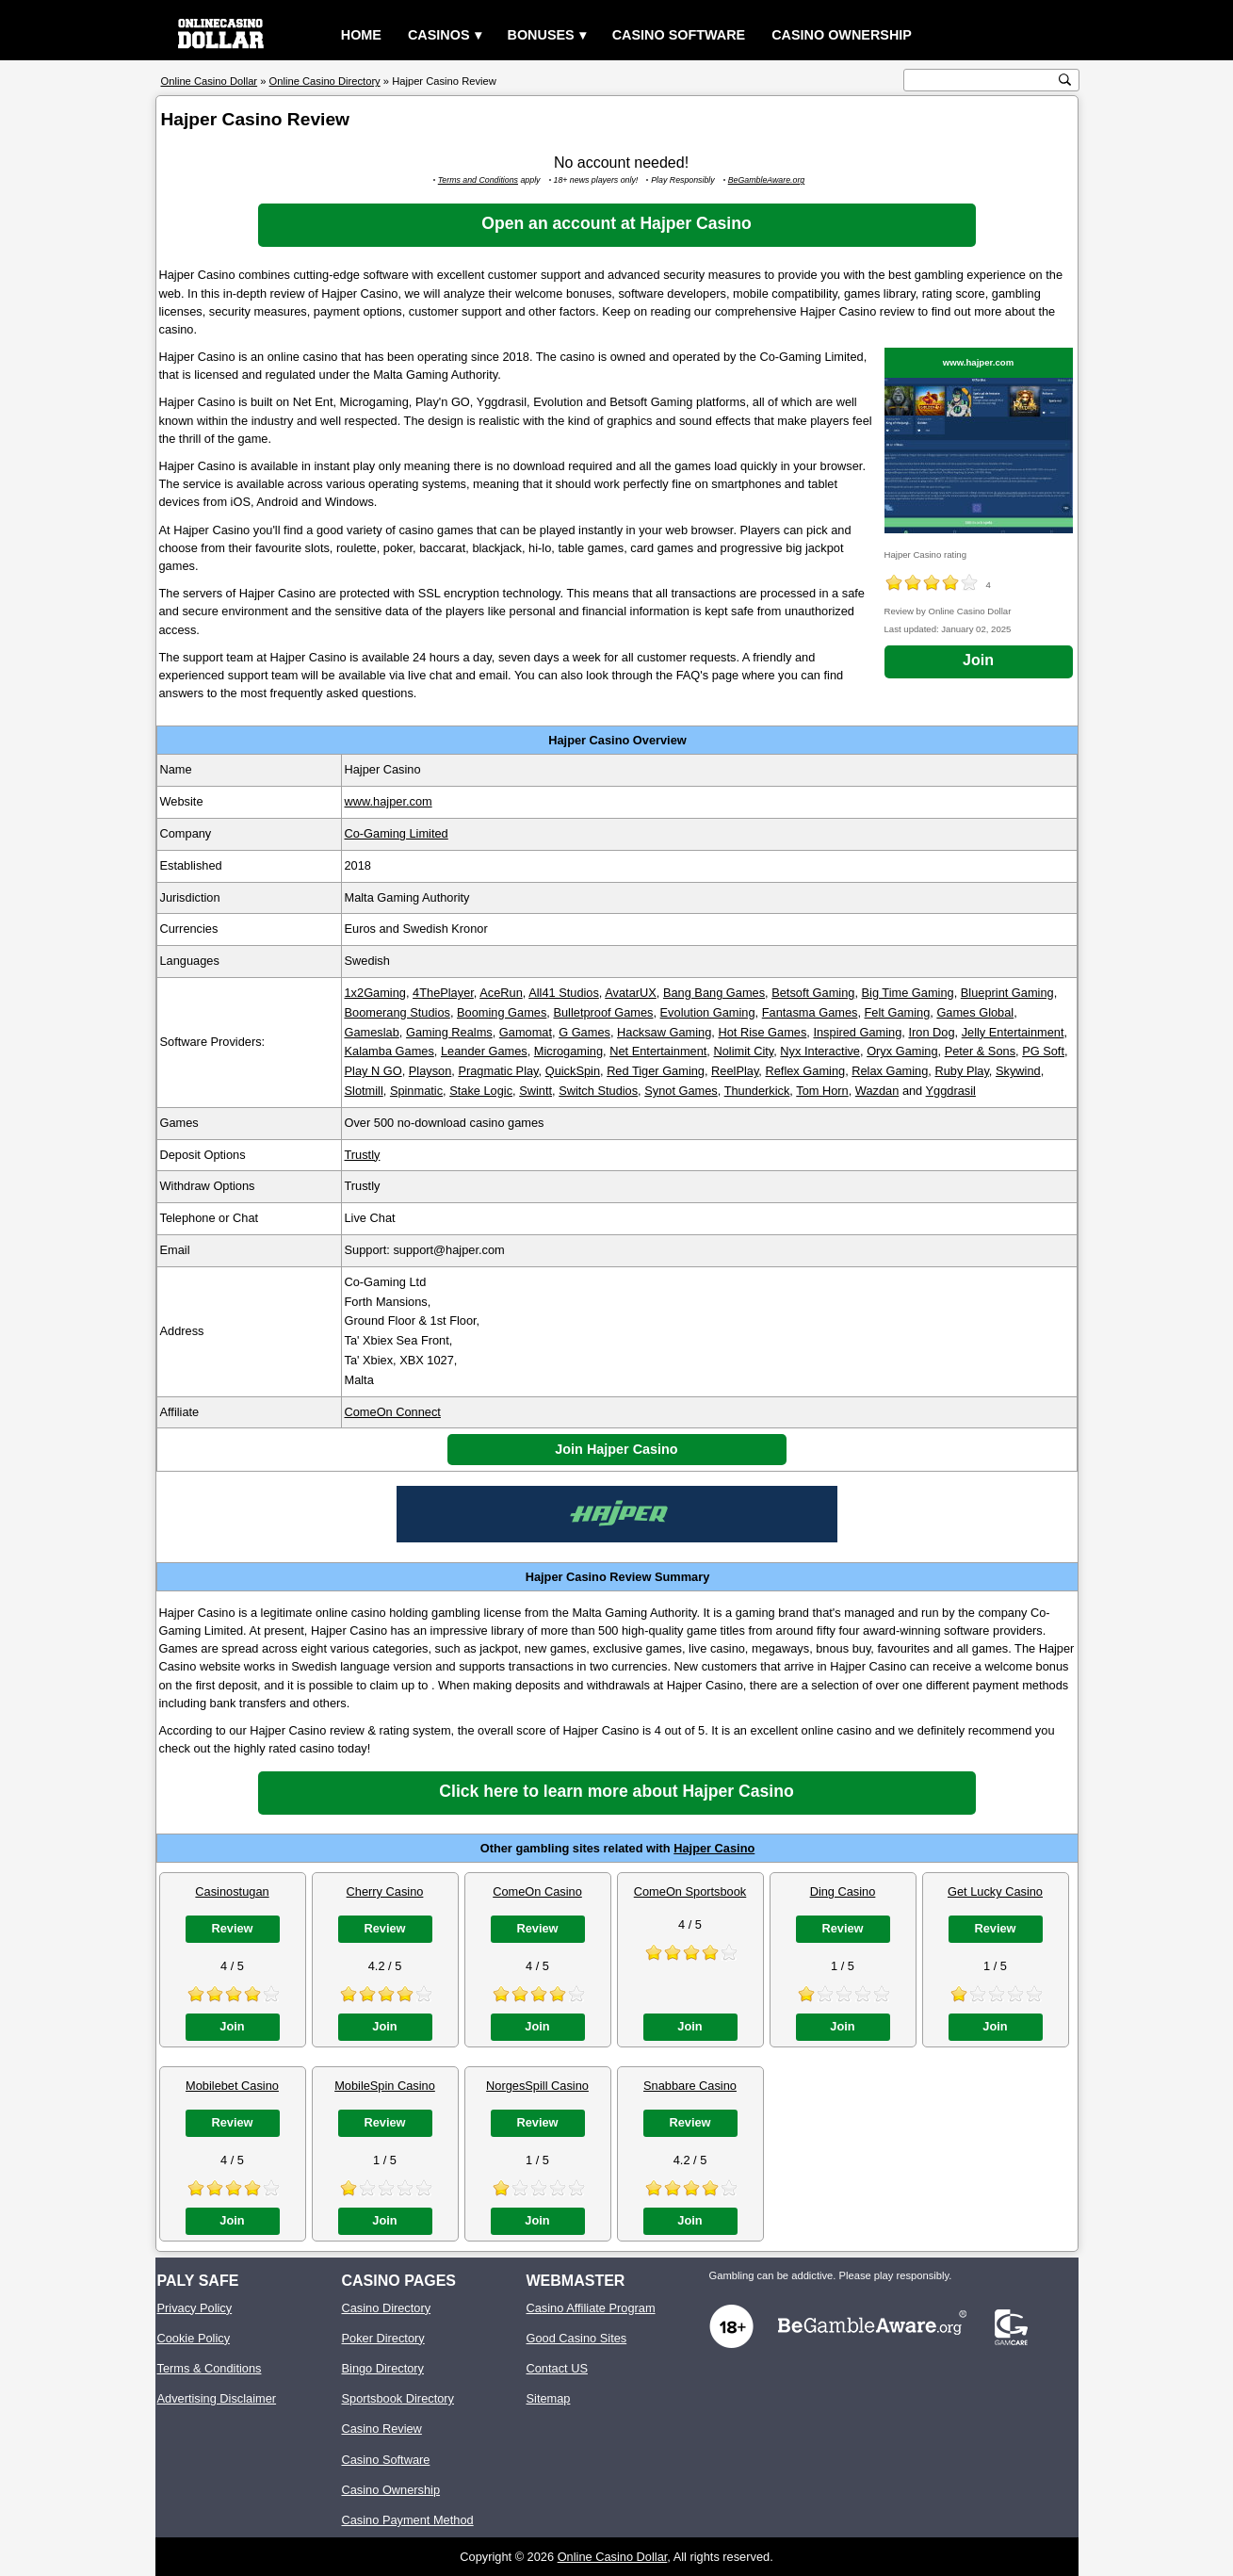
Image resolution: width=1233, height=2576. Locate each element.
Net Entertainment (657, 1051)
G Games (584, 1032)
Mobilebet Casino (232, 2086)
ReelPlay (734, 1071)
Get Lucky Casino (995, 1891)
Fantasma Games (810, 1012)
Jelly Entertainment (1013, 1032)
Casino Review (382, 2428)
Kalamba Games (389, 1051)
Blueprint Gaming (1007, 993)
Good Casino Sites (577, 2338)
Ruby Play (961, 1071)
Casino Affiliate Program (591, 2308)
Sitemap (549, 2398)
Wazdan (877, 1091)
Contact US (557, 2368)
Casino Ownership (841, 34)
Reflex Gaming (805, 1071)
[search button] (1065, 79)
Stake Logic (480, 1091)
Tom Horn (822, 1091)
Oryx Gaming (902, 1051)
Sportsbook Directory (398, 2398)
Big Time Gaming (908, 993)
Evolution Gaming (707, 1012)
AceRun (501, 993)
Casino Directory (386, 2308)
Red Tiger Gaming (656, 1071)
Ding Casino (843, 1891)
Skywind (1018, 1071)
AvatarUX (631, 993)
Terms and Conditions (478, 180)
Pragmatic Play (498, 1071)
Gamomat (525, 1032)
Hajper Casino (713, 1848)
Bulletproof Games (603, 1012)
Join (978, 660)
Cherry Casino (385, 1891)
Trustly (363, 1155)
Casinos (439, 34)
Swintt (535, 1091)
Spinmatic (416, 1091)
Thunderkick (757, 1091)
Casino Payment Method (408, 2520)
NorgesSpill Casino (537, 2086)
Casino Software (679, 34)
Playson (430, 1071)
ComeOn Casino (537, 1891)
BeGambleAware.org (766, 180)
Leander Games (484, 1051)
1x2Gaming (375, 993)
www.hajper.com (978, 362)
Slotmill (364, 1091)
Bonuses (541, 34)
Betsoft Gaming (812, 993)
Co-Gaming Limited (396, 833)
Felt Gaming (898, 1012)
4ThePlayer (443, 993)
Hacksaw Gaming (664, 1032)
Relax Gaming (890, 1071)
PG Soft (1043, 1051)
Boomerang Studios (397, 1012)
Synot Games (681, 1091)
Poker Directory (383, 2338)
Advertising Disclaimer (217, 2398)
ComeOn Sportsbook (690, 1891)
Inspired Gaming (857, 1032)
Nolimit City (743, 1051)
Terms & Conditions (209, 2368)
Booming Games (501, 1012)
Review (231, 1928)
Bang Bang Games (714, 993)
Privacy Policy (195, 2308)
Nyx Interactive (820, 1051)
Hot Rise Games (762, 1032)
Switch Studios (598, 1091)
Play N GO (373, 1071)
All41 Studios (563, 993)
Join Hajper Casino (616, 1449)
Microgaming (568, 1051)
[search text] (981, 80)
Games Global (975, 1012)
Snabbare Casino (690, 2086)
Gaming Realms (449, 1032)
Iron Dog (931, 1032)
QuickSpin (572, 1071)
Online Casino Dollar (613, 2557)
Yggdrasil (951, 1091)
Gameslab (372, 1032)
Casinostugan (231, 1891)
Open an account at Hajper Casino (616, 223)
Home (361, 34)
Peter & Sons (980, 1051)
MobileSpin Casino (384, 2086)
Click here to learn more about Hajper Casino (616, 1791)
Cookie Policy (194, 2338)
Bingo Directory (383, 2368)
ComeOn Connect (393, 1412)
